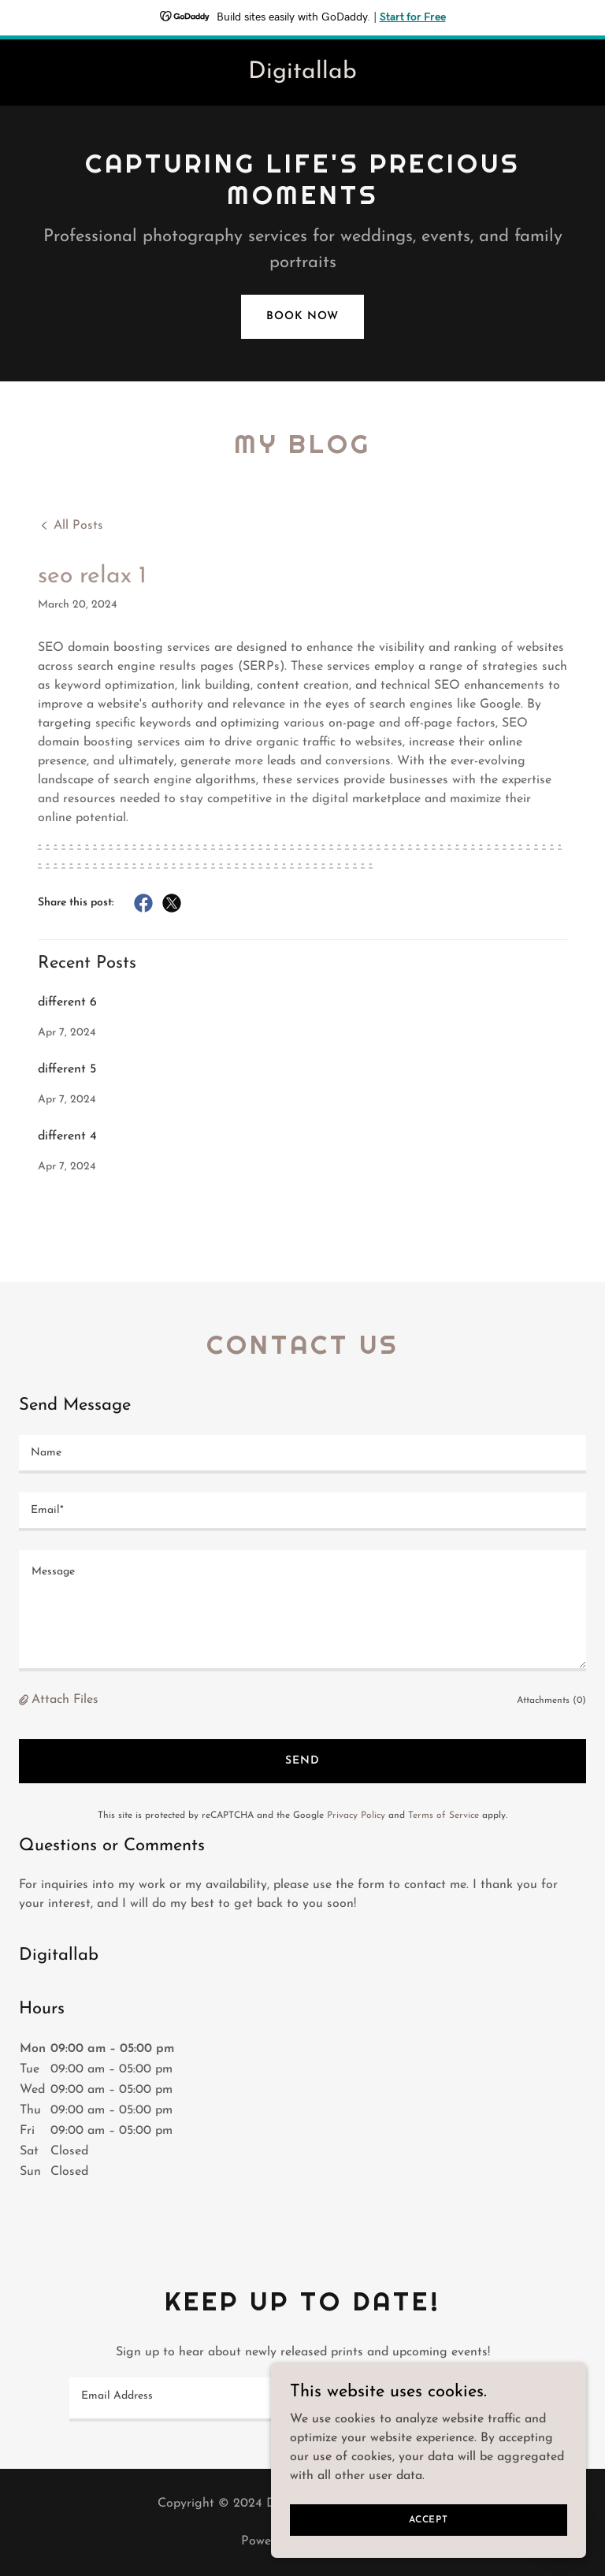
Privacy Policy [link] (356, 1815)
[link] (302, 75)
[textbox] (302, 1454)
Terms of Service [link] (443, 1815)
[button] (25, 1700)
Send (302, 1761)
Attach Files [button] (65, 1699)
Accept (428, 2519)
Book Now (302, 316)
